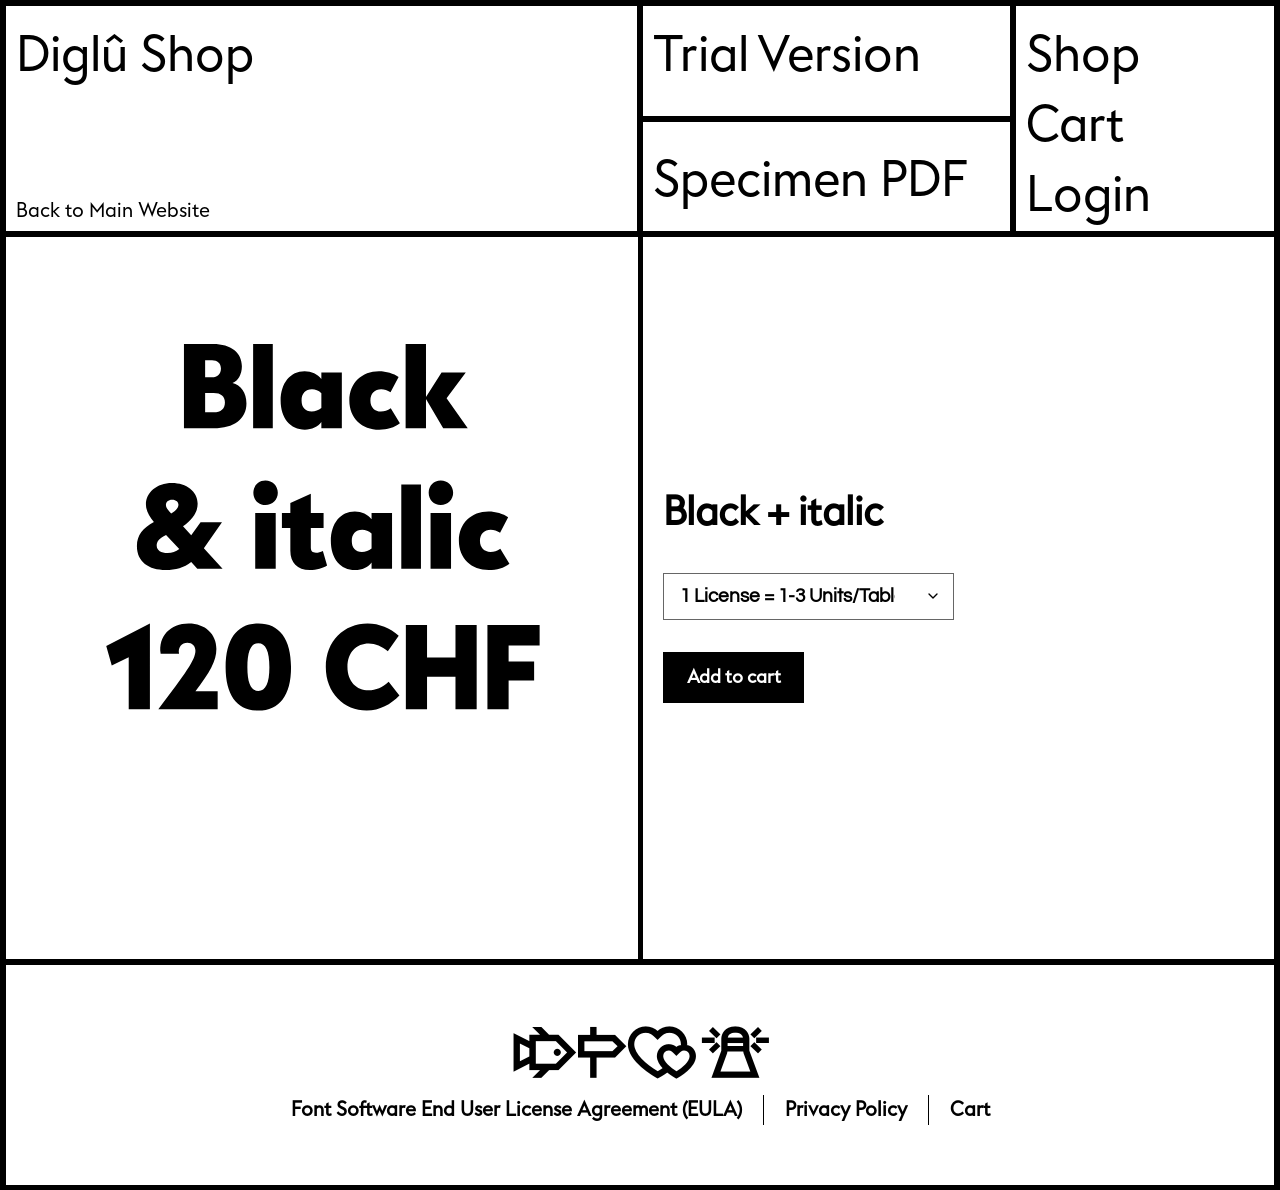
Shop (1083, 55)
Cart (1075, 125)
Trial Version (787, 55)
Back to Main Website (113, 210)
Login (1088, 195)
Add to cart (739, 677)
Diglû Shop (135, 55)
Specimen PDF (810, 180)
